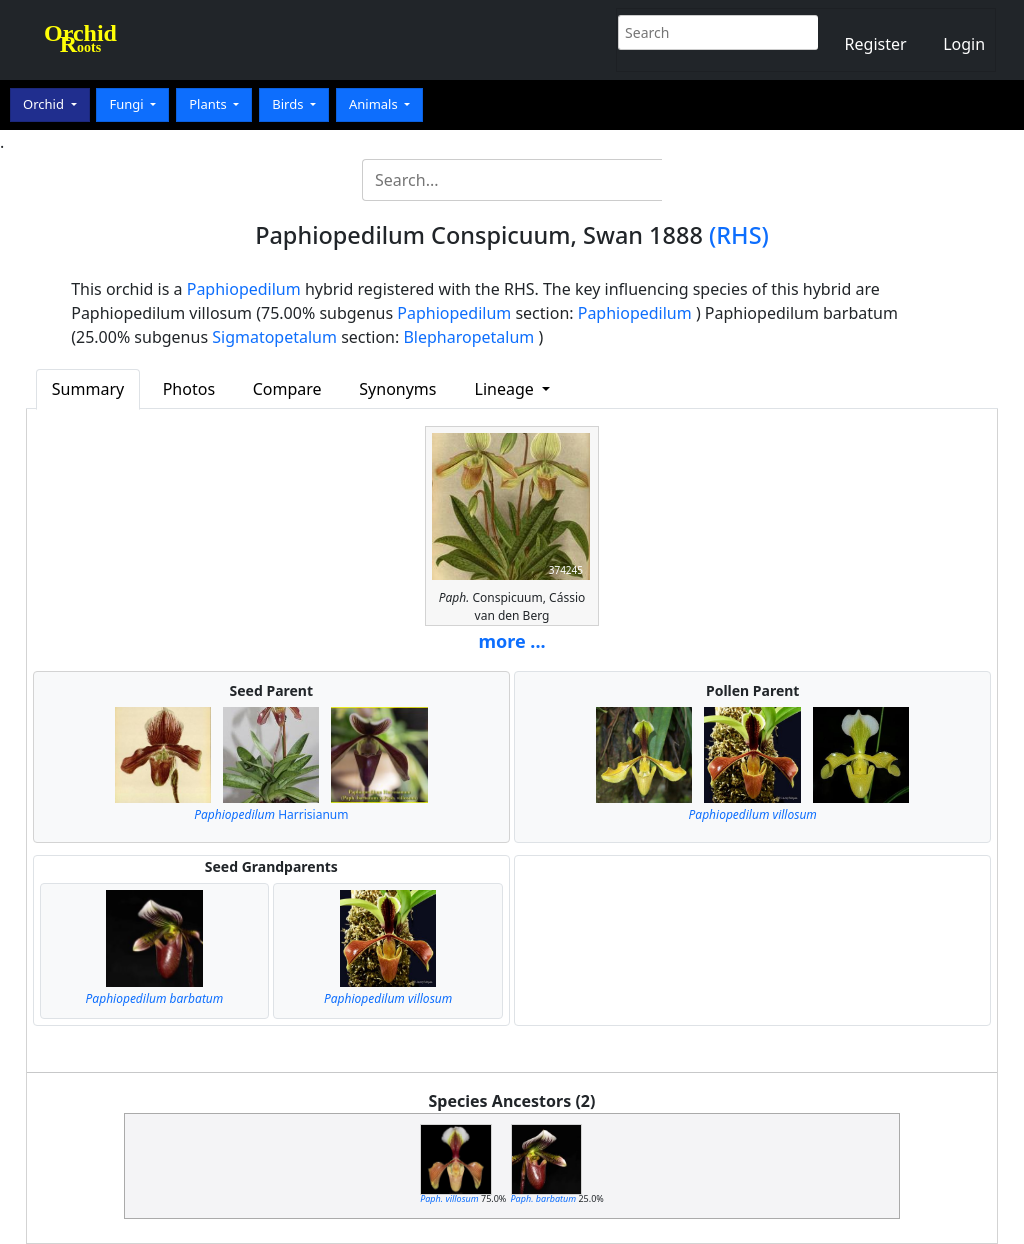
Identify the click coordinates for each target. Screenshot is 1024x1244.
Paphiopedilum (244, 289)
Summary (88, 389)
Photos (189, 389)
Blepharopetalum (468, 337)
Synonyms (397, 389)
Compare (287, 389)
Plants (209, 104)
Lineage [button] (506, 389)
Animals (375, 104)
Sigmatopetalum (274, 337)
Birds (289, 104)
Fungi (128, 104)
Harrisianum (271, 814)
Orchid (45, 104)
